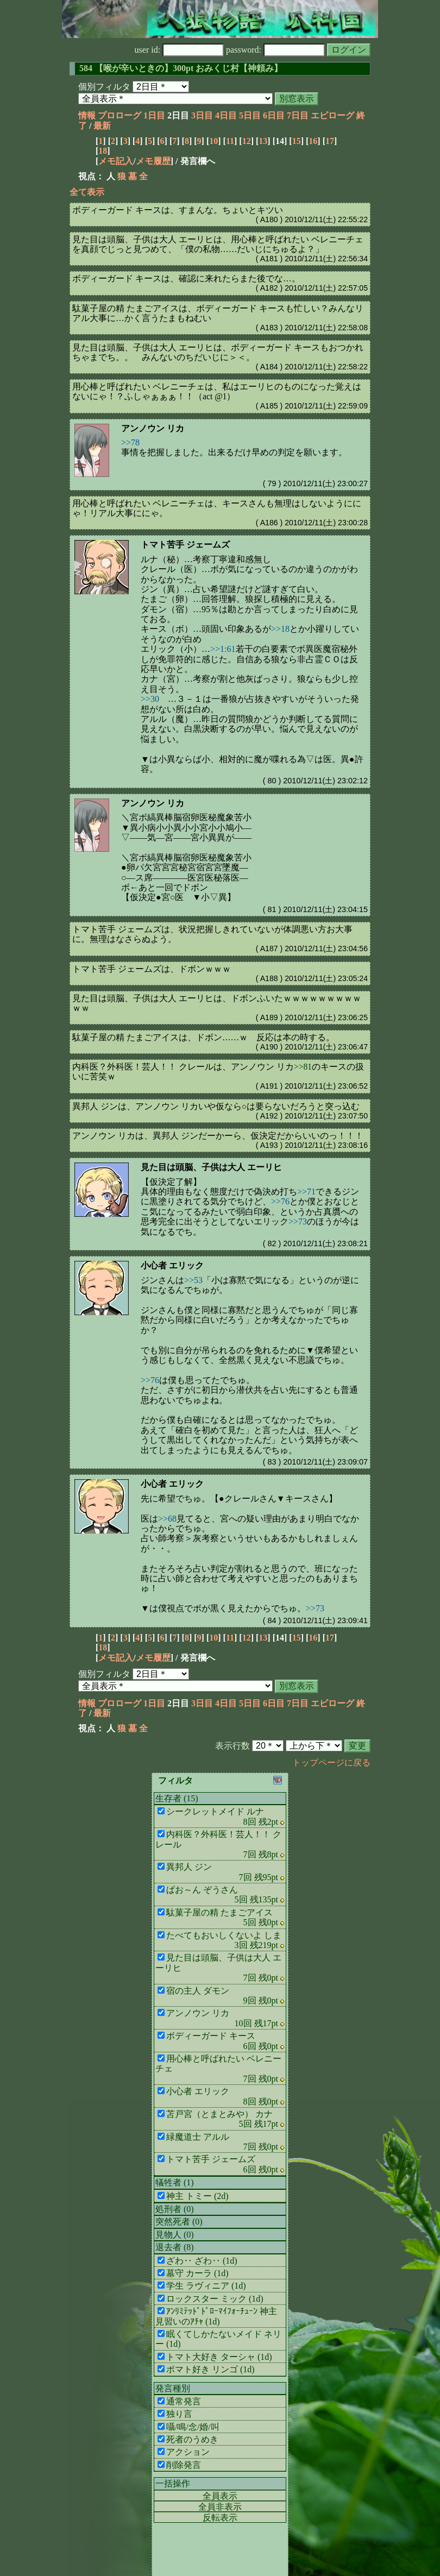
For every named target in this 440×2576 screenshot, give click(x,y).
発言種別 (172, 2388)
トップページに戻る (331, 1762)
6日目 (274, 115)
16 (313, 141)
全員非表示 (220, 2506)
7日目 (298, 115)
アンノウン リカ (152, 428)
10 (213, 141)
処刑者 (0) (174, 2209)
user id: (179, 49)
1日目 (154, 115)
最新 (102, 125)
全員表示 (220, 2495)
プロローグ (119, 115)
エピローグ (332, 115)
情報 (87, 115)
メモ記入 (115, 161)
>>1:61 (223, 649)
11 (230, 141)
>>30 (150, 698)
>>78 (130, 442)
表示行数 (232, 1745)
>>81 (303, 1066)
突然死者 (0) (179, 2221)
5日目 (250, 115)
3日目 (202, 115)
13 (263, 141)
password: (275, 49)
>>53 (193, 1280)
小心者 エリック (172, 1265)
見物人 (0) (174, 2234)
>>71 (306, 1191)
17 (329, 141)
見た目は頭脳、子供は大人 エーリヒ (211, 1167)
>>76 (280, 1201)
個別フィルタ (104, 86)
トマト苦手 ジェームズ (185, 544)
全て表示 (87, 192)
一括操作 (172, 2483)
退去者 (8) (174, 2247)
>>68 (167, 1518)
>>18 (280, 628)
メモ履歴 (153, 161)
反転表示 (220, 2517)
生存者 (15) (176, 1798)
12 (246, 141)
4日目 (226, 115)
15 (296, 141)
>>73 (297, 1221)
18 (102, 150)
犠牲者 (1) (174, 2182)
